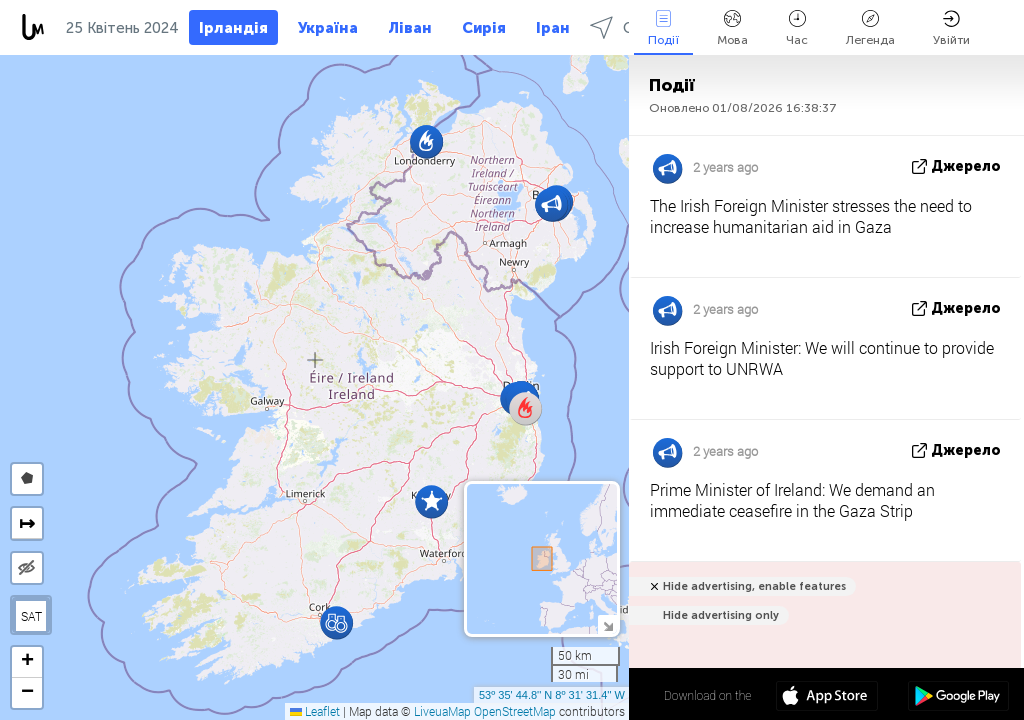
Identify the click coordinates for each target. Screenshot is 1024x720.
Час (797, 28)
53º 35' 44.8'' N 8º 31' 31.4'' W (552, 695)
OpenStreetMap (515, 711)
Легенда (870, 28)
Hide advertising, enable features (754, 586)
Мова (732, 28)
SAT (31, 616)
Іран (553, 28)
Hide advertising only (721, 615)
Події (663, 28)
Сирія (484, 28)
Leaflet (315, 711)
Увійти (951, 28)
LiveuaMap (442, 711)
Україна (328, 28)
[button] (336, 622)
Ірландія (233, 28)
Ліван (410, 28)
